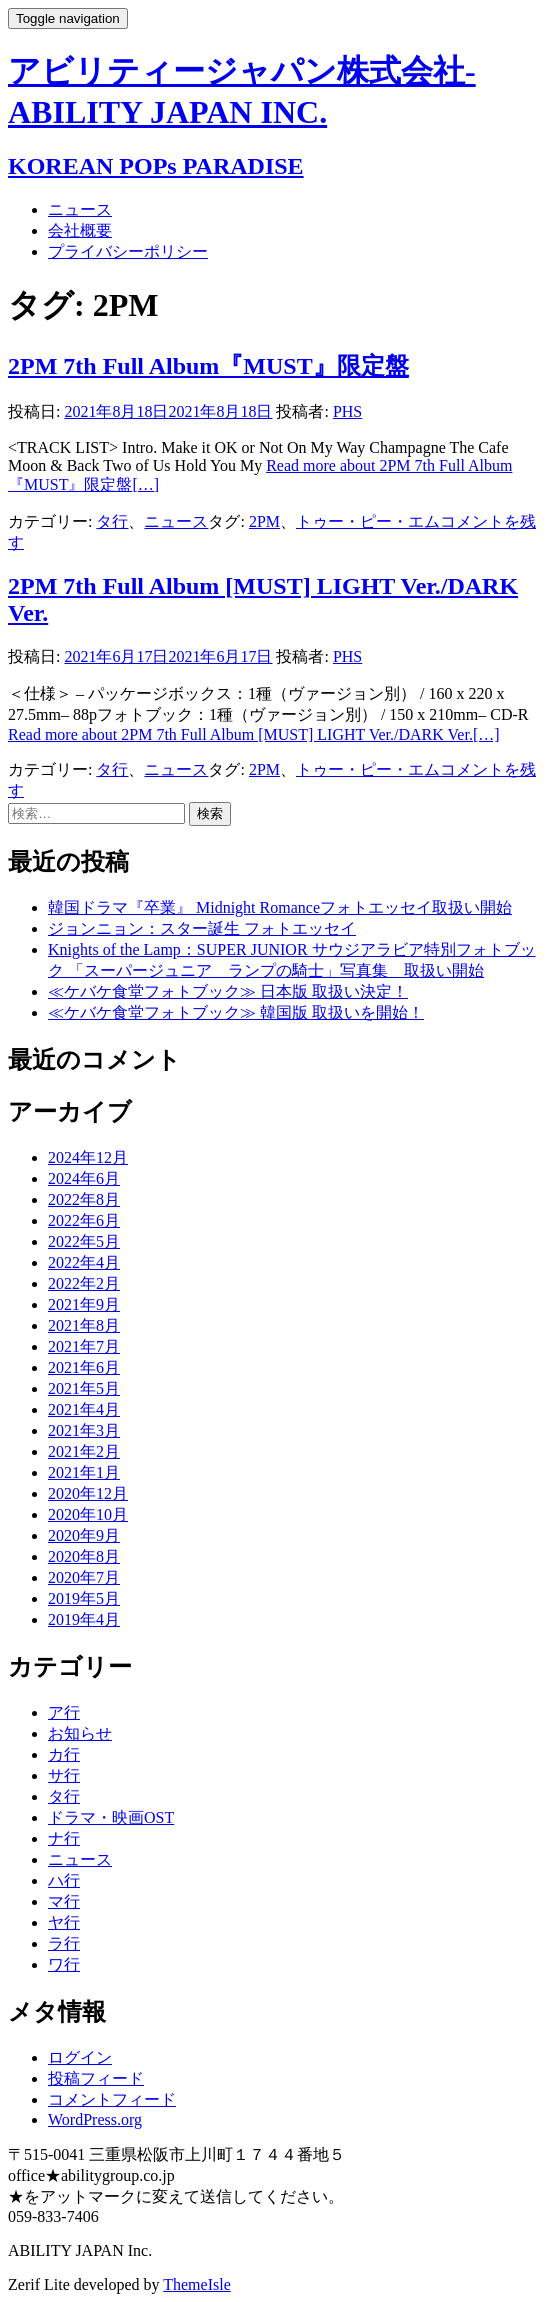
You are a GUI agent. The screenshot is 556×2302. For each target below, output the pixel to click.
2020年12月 (88, 1493)
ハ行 (64, 1880)
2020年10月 (88, 1514)
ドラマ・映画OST (111, 1817)
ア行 (64, 1712)
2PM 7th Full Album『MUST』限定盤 (208, 366)
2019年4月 (84, 1619)
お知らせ (80, 1733)
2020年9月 (84, 1535)
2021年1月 (84, 1472)
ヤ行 (64, 1922)
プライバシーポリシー (128, 251)
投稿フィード (96, 2078)
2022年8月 (84, 1199)
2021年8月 (84, 1325)
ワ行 (64, 1964)
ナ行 (64, 1838)
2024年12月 (88, 1157)
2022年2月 (84, 1283)
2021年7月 (84, 1346)
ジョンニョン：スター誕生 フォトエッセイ (202, 928)
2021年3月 (84, 1430)
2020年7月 (84, 1577)
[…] (254, 734)
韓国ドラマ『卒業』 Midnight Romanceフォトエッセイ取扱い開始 (280, 907)
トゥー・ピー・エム (368, 521)
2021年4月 (84, 1409)
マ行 (64, 1901)
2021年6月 (84, 1367)
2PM (264, 521)
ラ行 (64, 1943)
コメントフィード (112, 2099)
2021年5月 (84, 1388)
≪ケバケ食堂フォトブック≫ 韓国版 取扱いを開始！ (236, 1012)
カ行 (64, 1754)
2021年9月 (84, 1304)
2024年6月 (84, 1178)
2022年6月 (84, 1220)
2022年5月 (84, 1241)
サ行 (64, 1775)
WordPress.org (95, 2119)
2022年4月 (84, 1262)
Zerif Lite (41, 2284)
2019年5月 (84, 1598)
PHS (347, 411)
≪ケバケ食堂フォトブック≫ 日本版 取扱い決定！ (228, 991)
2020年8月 (84, 1556)
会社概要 (80, 230)
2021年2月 (84, 1451)
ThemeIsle (197, 2284)
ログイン (80, 2057)
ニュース (80, 209)
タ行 (112, 521)
